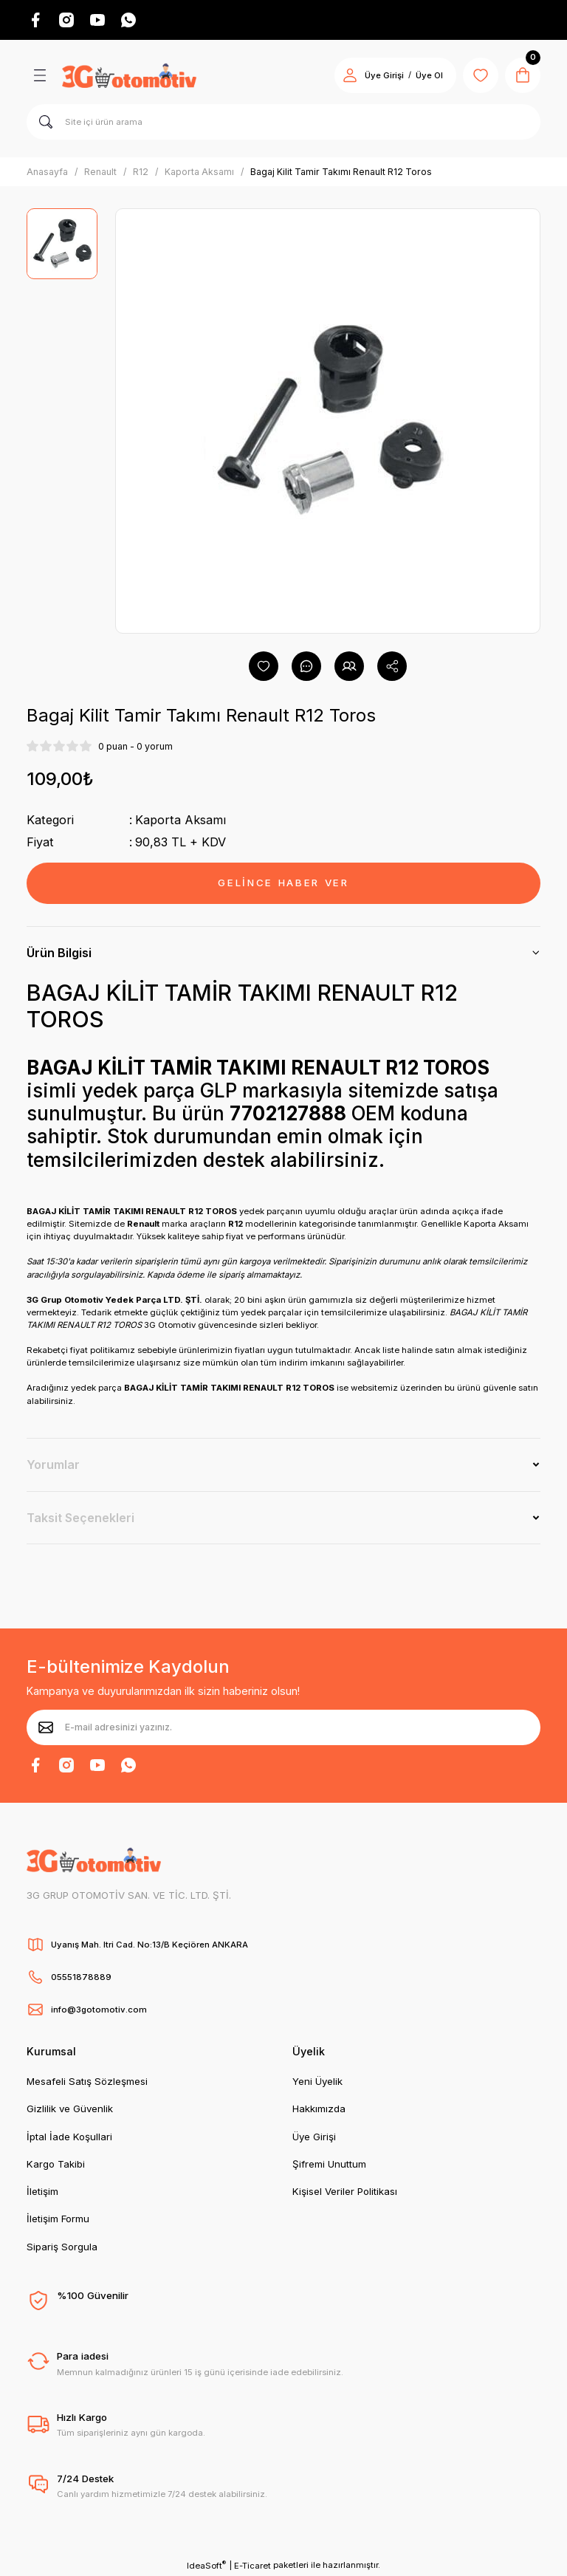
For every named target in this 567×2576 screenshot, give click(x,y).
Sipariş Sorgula (62, 2247)
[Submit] (46, 1727)
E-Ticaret (252, 2565)
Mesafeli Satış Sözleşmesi (87, 2081)
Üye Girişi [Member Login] (384, 75)
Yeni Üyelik (317, 2081)
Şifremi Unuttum (329, 2164)
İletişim (42, 2191)
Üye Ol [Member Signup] (429, 75)
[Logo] (129, 75)
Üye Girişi (314, 2136)
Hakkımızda (319, 2108)
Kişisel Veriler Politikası (344, 2191)
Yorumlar (53, 1464)
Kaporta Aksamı (180, 819)
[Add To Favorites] (263, 666)
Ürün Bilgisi (59, 952)
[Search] (283, 122)
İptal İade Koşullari (69, 2136)
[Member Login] (350, 75)
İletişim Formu (58, 2218)
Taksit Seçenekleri (80, 1517)
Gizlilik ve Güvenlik (70, 2108)
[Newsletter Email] (283, 1727)
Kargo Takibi (56, 2164)
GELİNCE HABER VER (283, 882)
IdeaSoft (206, 2565)
